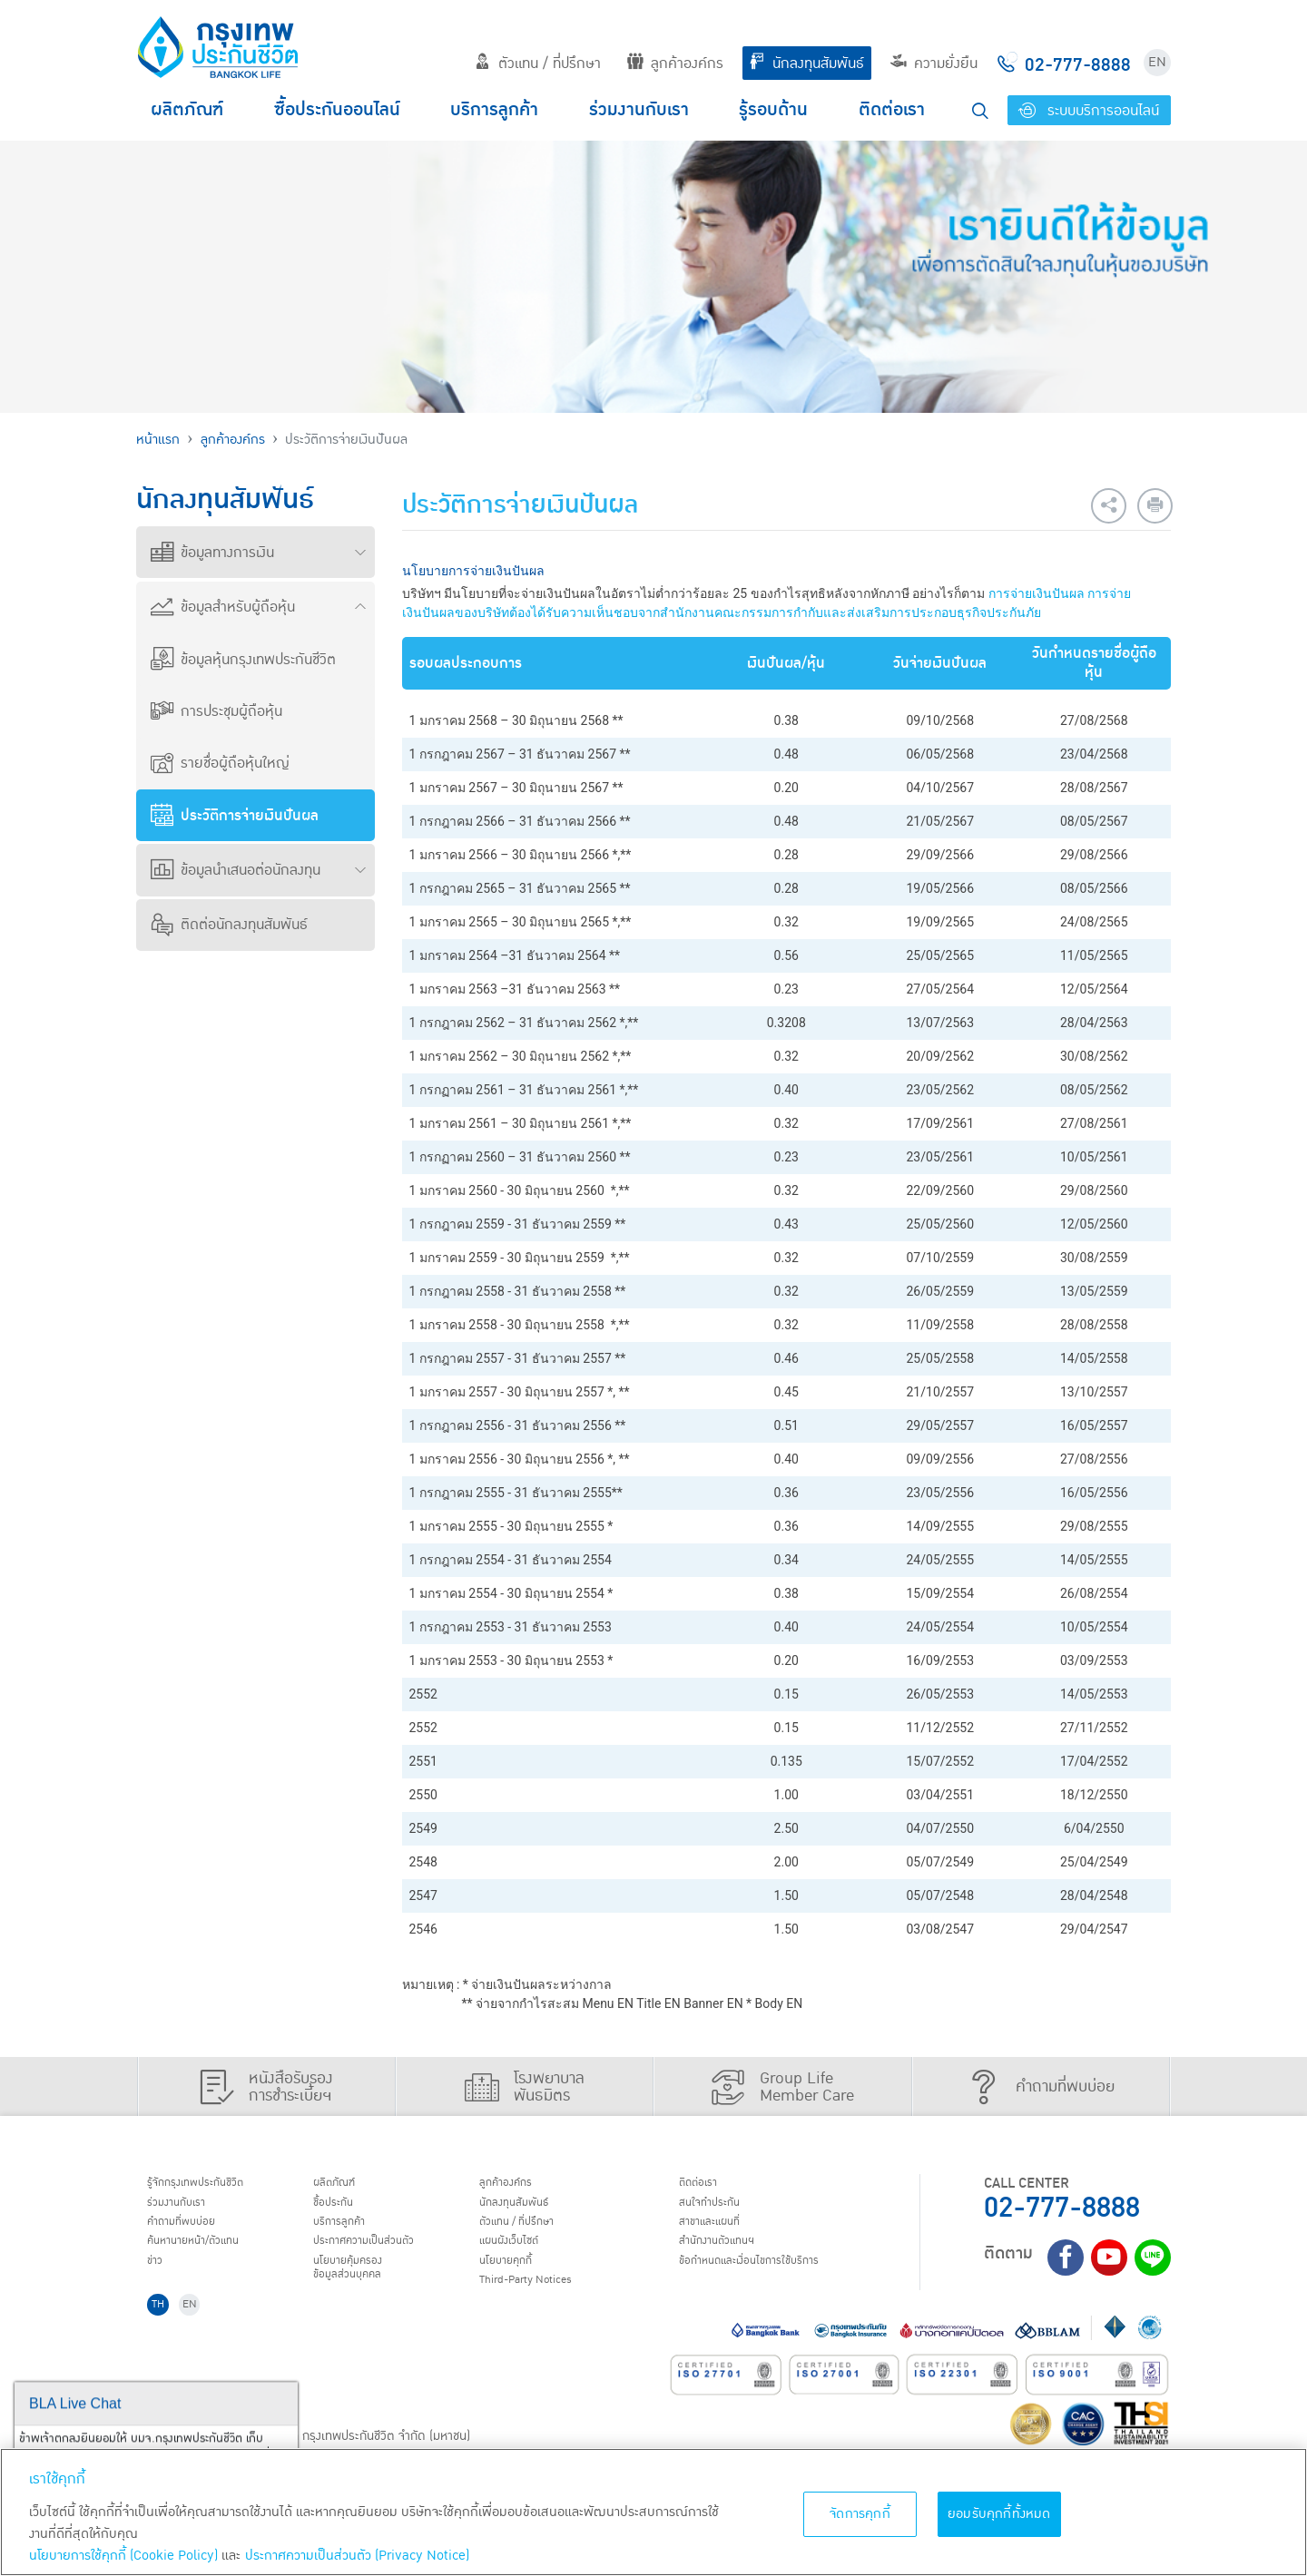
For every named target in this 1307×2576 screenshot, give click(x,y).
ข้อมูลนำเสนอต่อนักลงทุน (235, 870)
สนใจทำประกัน (721, 2208)
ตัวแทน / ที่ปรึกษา (538, 63)
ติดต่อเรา (892, 109)
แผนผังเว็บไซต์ (521, 2255)
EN (1157, 62)
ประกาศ (381, 2255)
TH (164, 2330)
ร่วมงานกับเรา (639, 109)
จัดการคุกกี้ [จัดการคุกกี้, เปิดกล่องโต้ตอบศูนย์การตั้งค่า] (860, 2513)
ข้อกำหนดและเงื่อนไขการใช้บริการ (772, 2278)
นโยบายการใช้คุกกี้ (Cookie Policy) (123, 2555)
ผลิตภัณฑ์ (187, 109)
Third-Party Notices (544, 2301)
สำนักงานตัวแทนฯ (731, 2255)
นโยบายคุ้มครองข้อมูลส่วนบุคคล (361, 2287)
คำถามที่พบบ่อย (195, 2232)
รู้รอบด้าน (773, 109)
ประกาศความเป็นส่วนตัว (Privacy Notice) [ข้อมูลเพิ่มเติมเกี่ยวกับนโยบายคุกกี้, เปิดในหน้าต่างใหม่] (357, 2555)
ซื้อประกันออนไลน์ (337, 109)
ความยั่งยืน (934, 63)
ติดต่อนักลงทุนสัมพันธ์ (229, 924)
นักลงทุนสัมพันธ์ (806, 63)
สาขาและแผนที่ (722, 2232)
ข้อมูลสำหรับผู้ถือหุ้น (223, 607)
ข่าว (161, 2278)
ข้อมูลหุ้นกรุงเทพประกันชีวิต (243, 659)
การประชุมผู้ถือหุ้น (216, 711)
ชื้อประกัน (342, 2208)
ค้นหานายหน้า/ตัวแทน (210, 2255)
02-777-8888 (1062, 2208)
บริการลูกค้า (494, 109)
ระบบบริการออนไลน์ (1088, 110)
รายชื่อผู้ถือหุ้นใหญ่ (220, 763)
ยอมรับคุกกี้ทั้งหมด (999, 2513)
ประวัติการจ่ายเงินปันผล (235, 816)
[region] (653, 2512)
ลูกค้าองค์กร (675, 63)
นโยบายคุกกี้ (517, 2278)
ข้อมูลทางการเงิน (212, 552)
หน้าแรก (158, 439)
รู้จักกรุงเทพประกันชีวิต (211, 2185)
